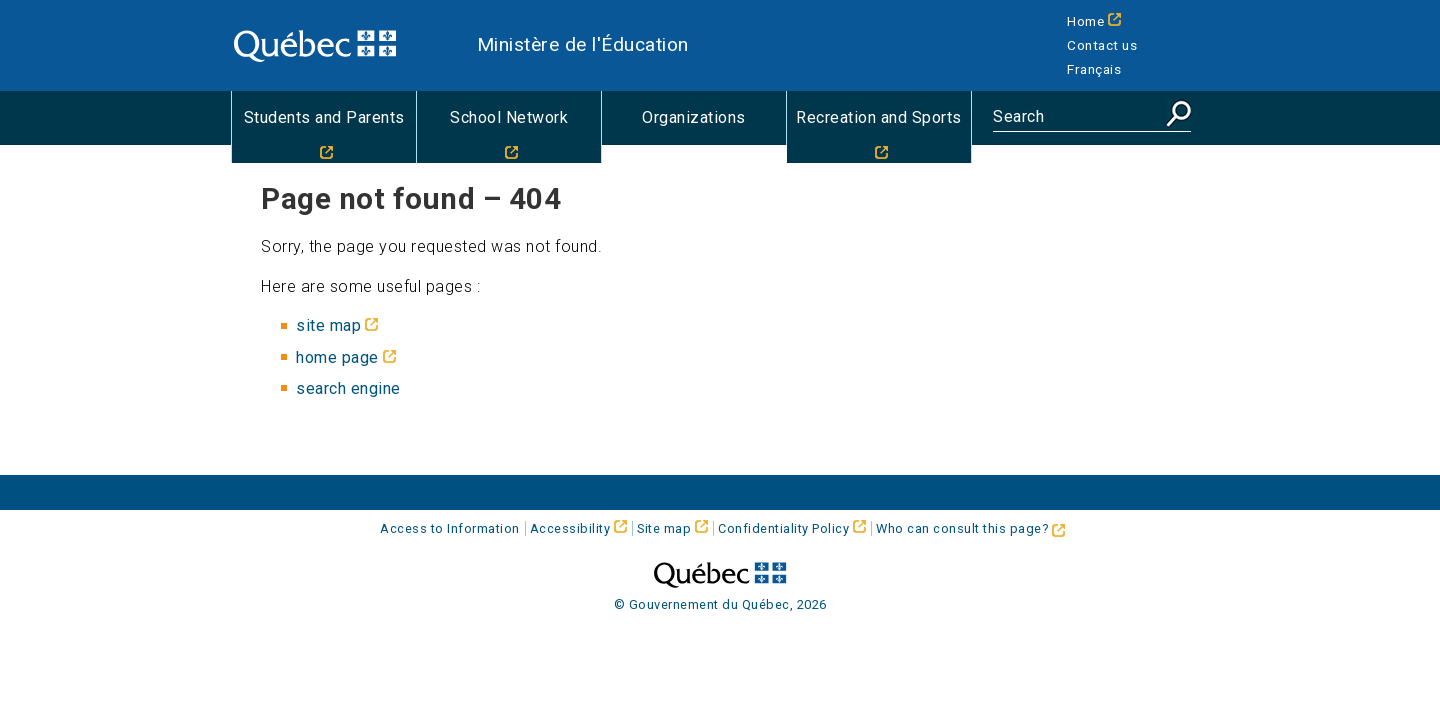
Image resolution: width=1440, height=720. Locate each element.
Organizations (694, 117)
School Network (509, 117)
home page (337, 357)
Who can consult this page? (970, 528)
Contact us (1102, 45)
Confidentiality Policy (783, 528)
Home (1085, 21)
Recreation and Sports (879, 117)
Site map (664, 528)
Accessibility (570, 528)
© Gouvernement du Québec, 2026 (720, 604)
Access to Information (450, 528)
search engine (348, 388)
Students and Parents (324, 117)
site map (328, 325)
